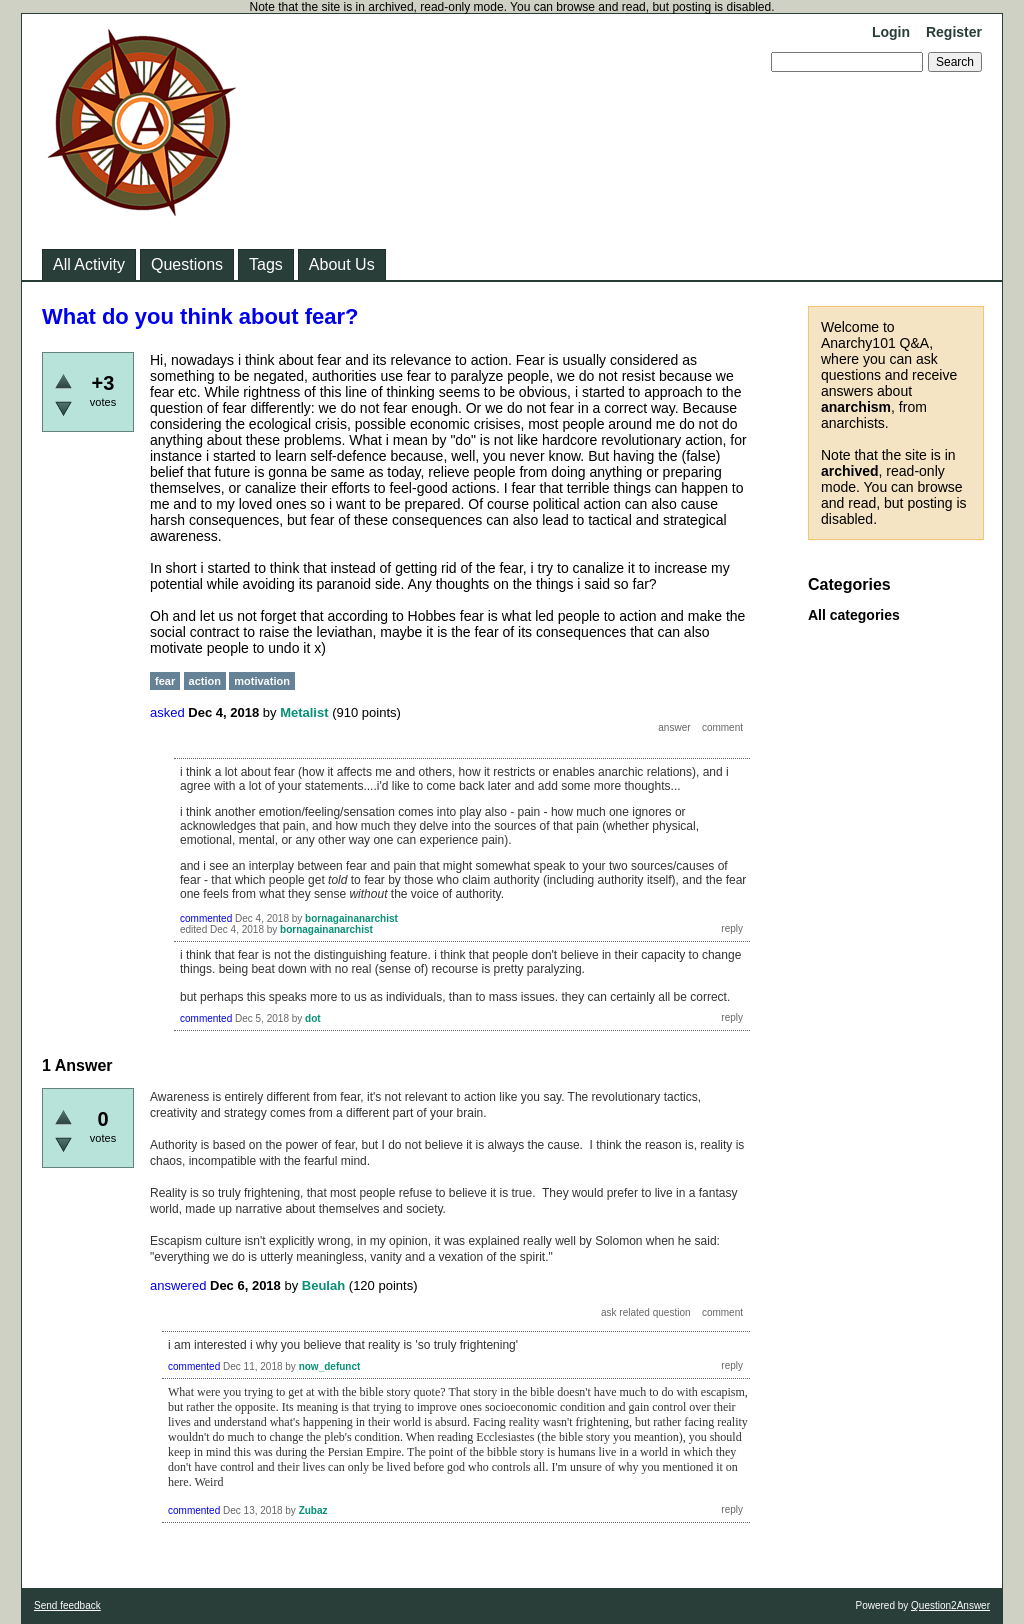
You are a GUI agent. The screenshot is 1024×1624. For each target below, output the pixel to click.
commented (206, 918)
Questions (187, 264)
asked (167, 712)
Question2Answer (950, 1605)
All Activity (89, 264)
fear (165, 681)
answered (178, 1285)
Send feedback (67, 1605)
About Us (342, 264)
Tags (266, 264)
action (205, 681)
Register (954, 32)
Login (891, 32)
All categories (854, 615)
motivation (262, 681)
